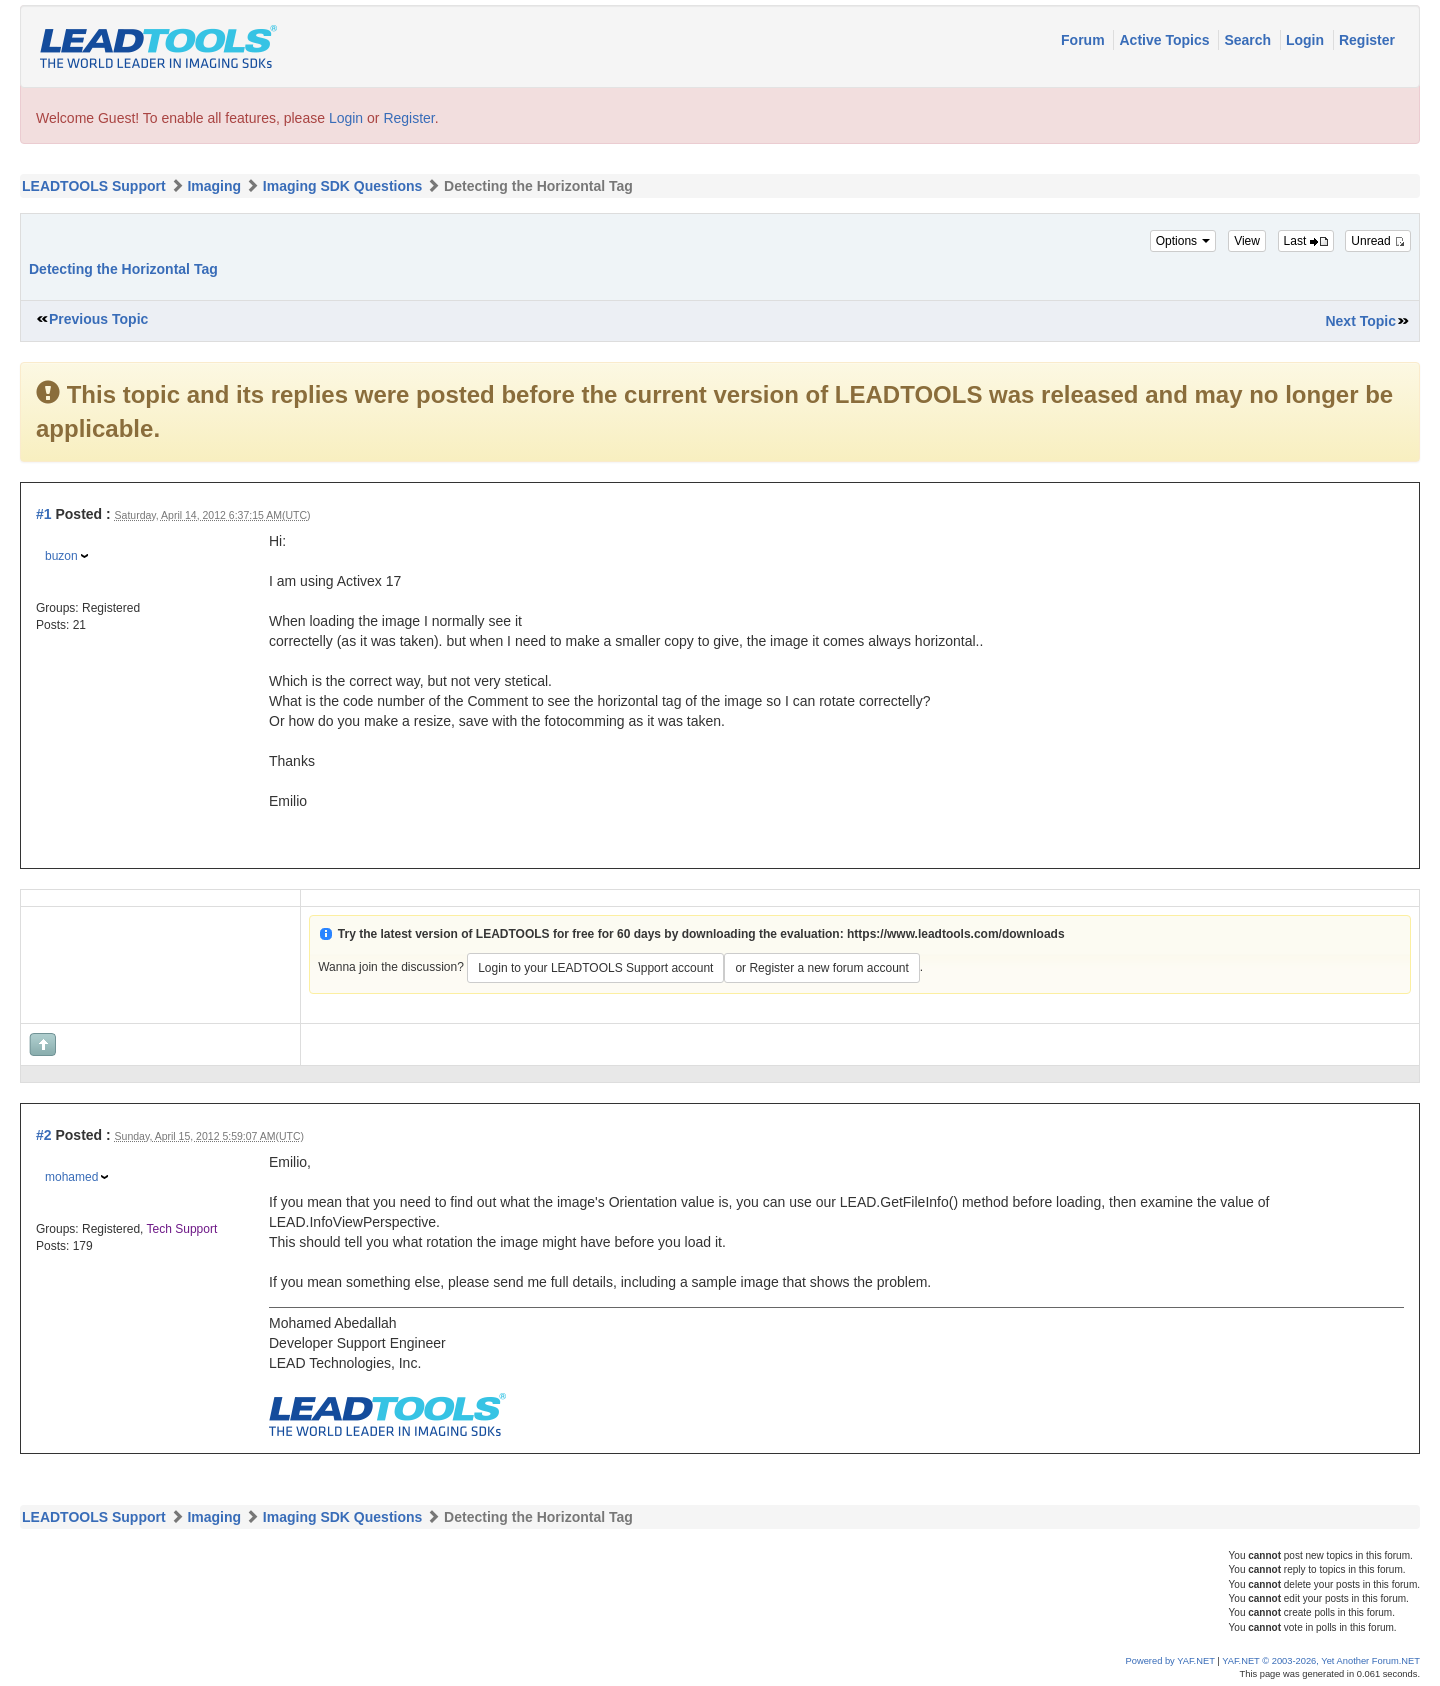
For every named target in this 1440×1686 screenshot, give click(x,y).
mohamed (71, 1177)
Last (1306, 241)
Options (1183, 241)
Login (1307, 40)
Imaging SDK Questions (342, 186)
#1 (44, 514)
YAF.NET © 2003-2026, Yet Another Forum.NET (1321, 1661)
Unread (1378, 241)
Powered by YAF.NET (1170, 1661)
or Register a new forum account (821, 968)
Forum (1084, 40)
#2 (44, 1135)
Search (1249, 40)
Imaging (214, 186)
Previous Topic (98, 319)
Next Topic (1360, 321)
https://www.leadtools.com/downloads (956, 934)
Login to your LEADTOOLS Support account (595, 968)
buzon (61, 556)
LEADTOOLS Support (94, 186)
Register (1367, 40)
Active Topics (1166, 40)
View (1247, 241)
